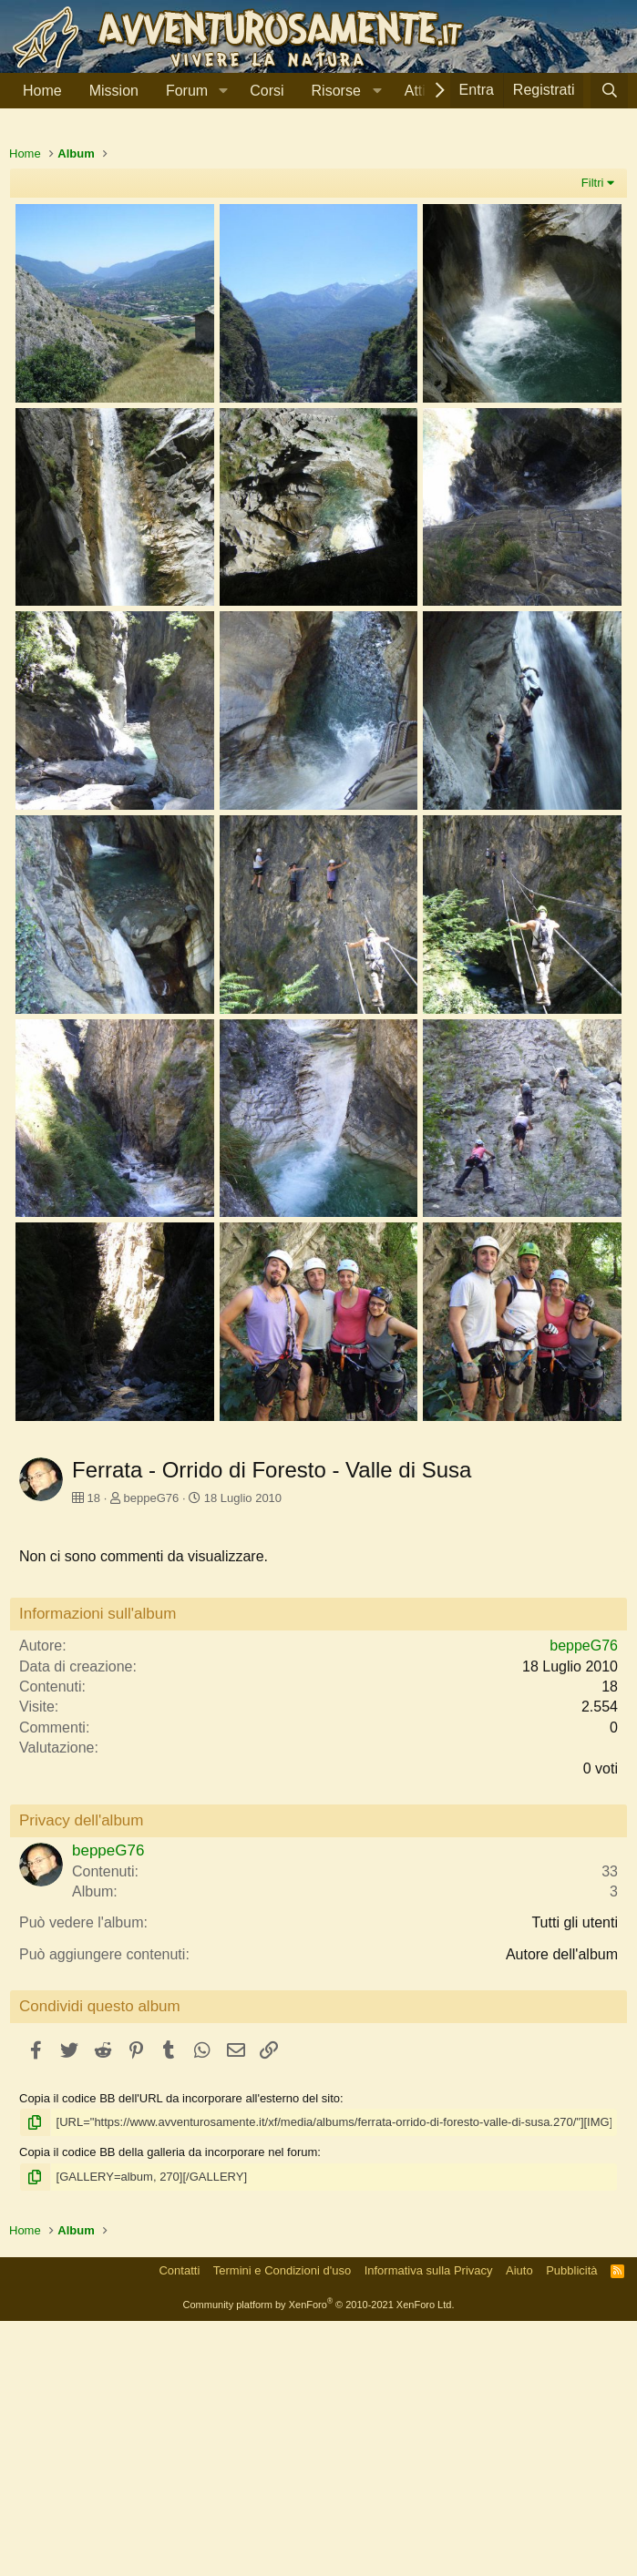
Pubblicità (571, 2525)
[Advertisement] (318, 263)
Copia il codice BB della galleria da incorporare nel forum (168, 2407)
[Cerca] (609, 90)
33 (609, 2126)
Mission (114, 90)
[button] (223, 91)
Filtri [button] (592, 438)
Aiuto (519, 2525)
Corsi (266, 90)
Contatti (179, 2525)
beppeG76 (152, 1753)
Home (42, 90)
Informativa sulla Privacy (429, 2525)
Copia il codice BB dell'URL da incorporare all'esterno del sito (179, 2353)
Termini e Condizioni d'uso (282, 2525)
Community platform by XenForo (319, 2559)
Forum (187, 90)
